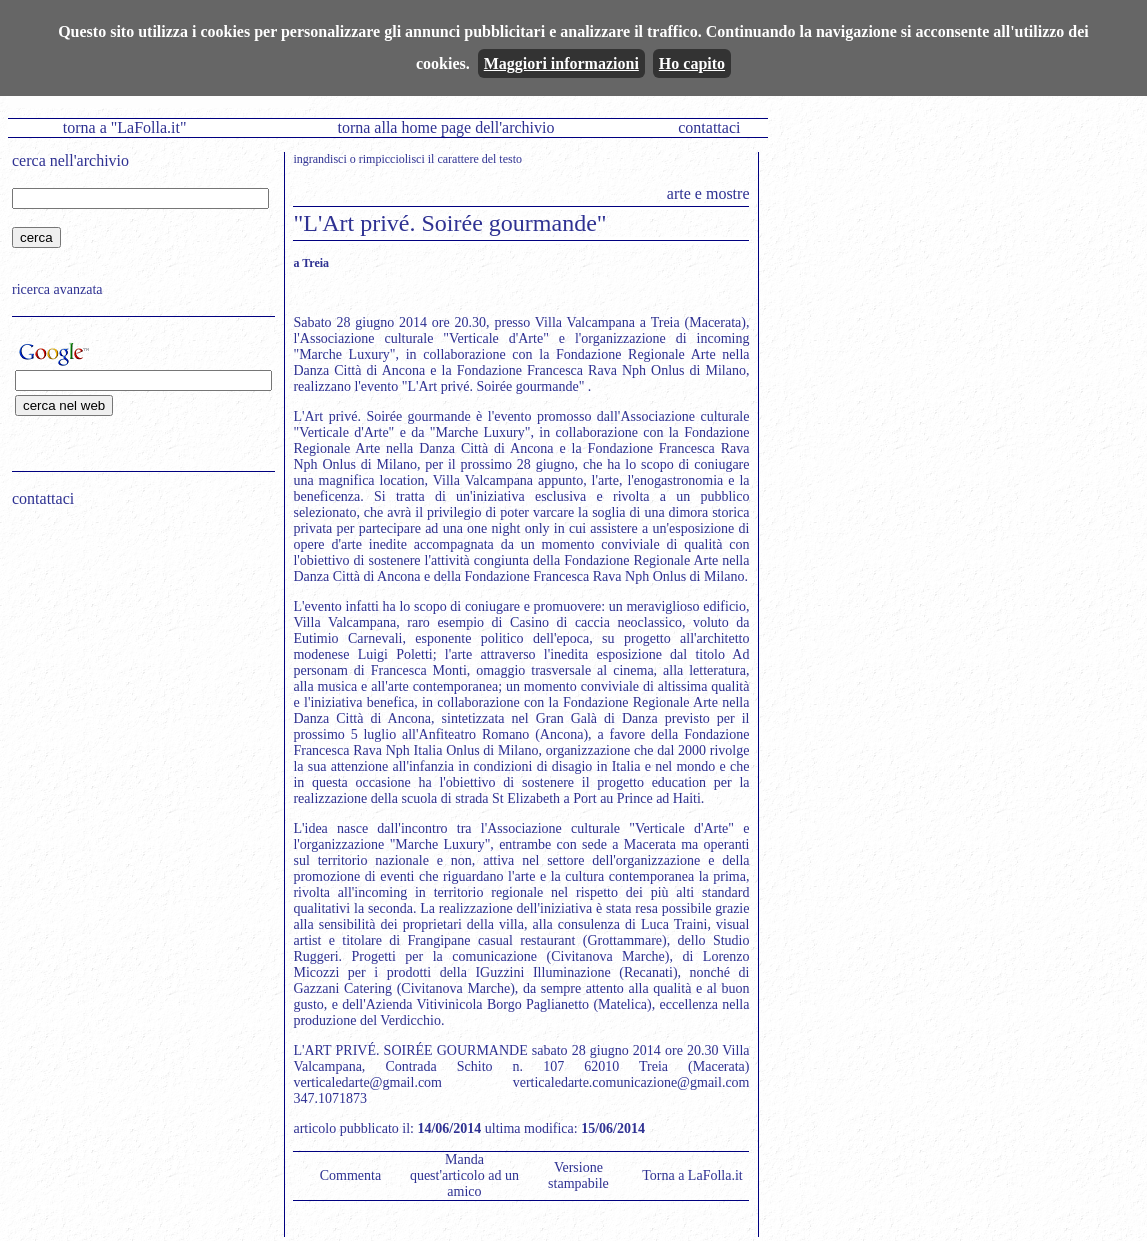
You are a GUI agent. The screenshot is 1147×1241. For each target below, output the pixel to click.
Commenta (350, 1175)
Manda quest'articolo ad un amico (464, 1175)
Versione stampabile (578, 1175)
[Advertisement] (137, 651)
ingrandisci (319, 159)
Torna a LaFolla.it (692, 1175)
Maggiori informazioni (561, 63)
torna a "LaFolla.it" (125, 127)
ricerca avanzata (57, 289)
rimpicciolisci (392, 159)
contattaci (709, 127)
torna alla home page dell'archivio (445, 127)
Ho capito (692, 63)
